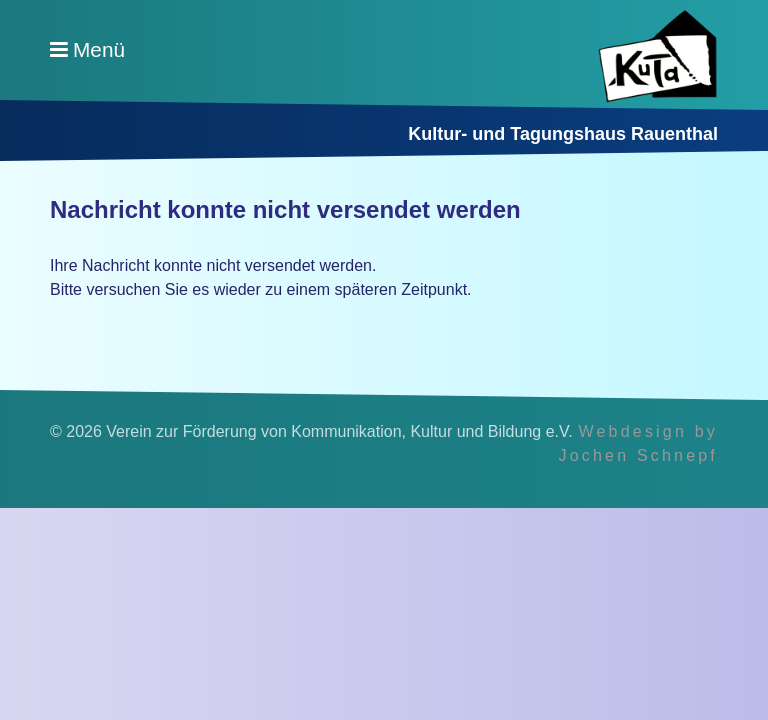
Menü (99, 49)
